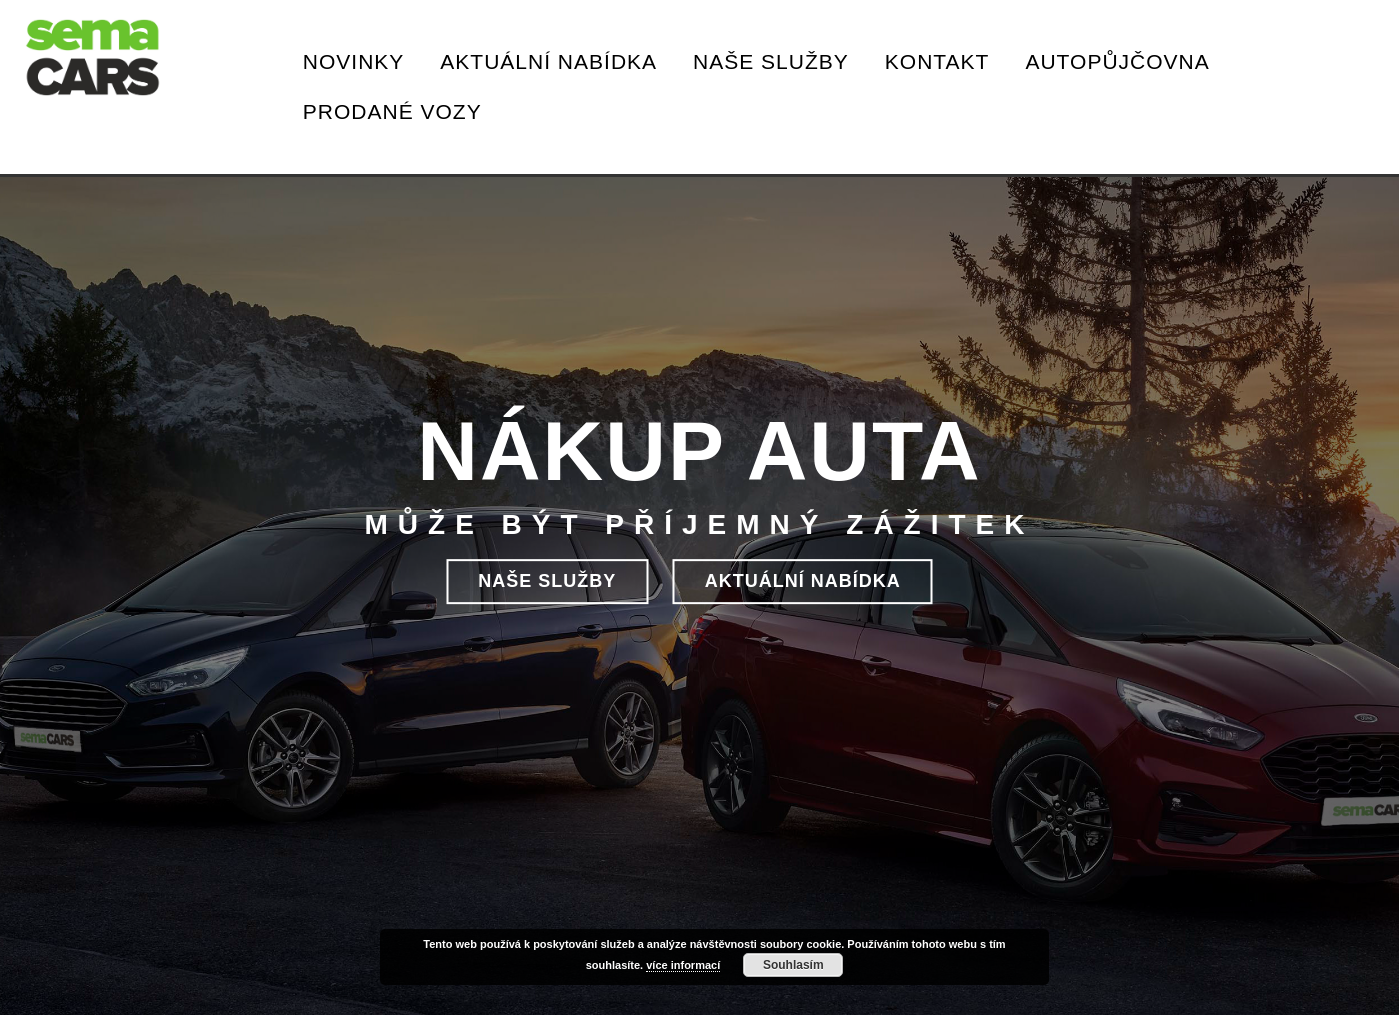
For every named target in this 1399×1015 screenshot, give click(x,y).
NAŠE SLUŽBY (547, 581)
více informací (683, 965)
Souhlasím (793, 965)
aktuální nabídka (803, 581)
